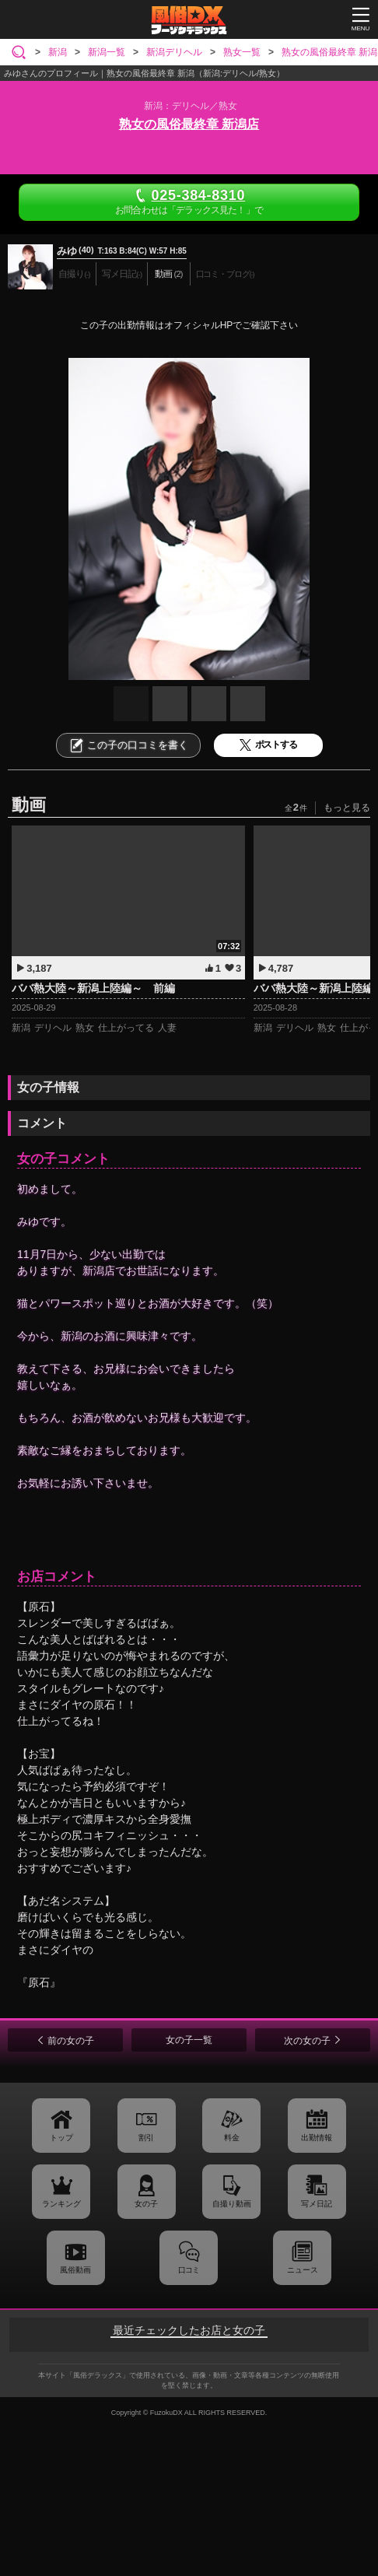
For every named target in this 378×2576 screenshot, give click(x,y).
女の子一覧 (189, 2040)
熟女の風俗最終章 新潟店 (189, 124)
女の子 (146, 2203)
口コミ (188, 2270)
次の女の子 (307, 2040)
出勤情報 (316, 2137)
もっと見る (347, 807)
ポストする (268, 745)
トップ (61, 2137)
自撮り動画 (231, 2203)
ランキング (61, 2203)
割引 (146, 2137)
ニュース (302, 2270)
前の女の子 (70, 2040)
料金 (232, 2137)
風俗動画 (75, 2270)
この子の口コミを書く (128, 745)
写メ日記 (316, 2203)
